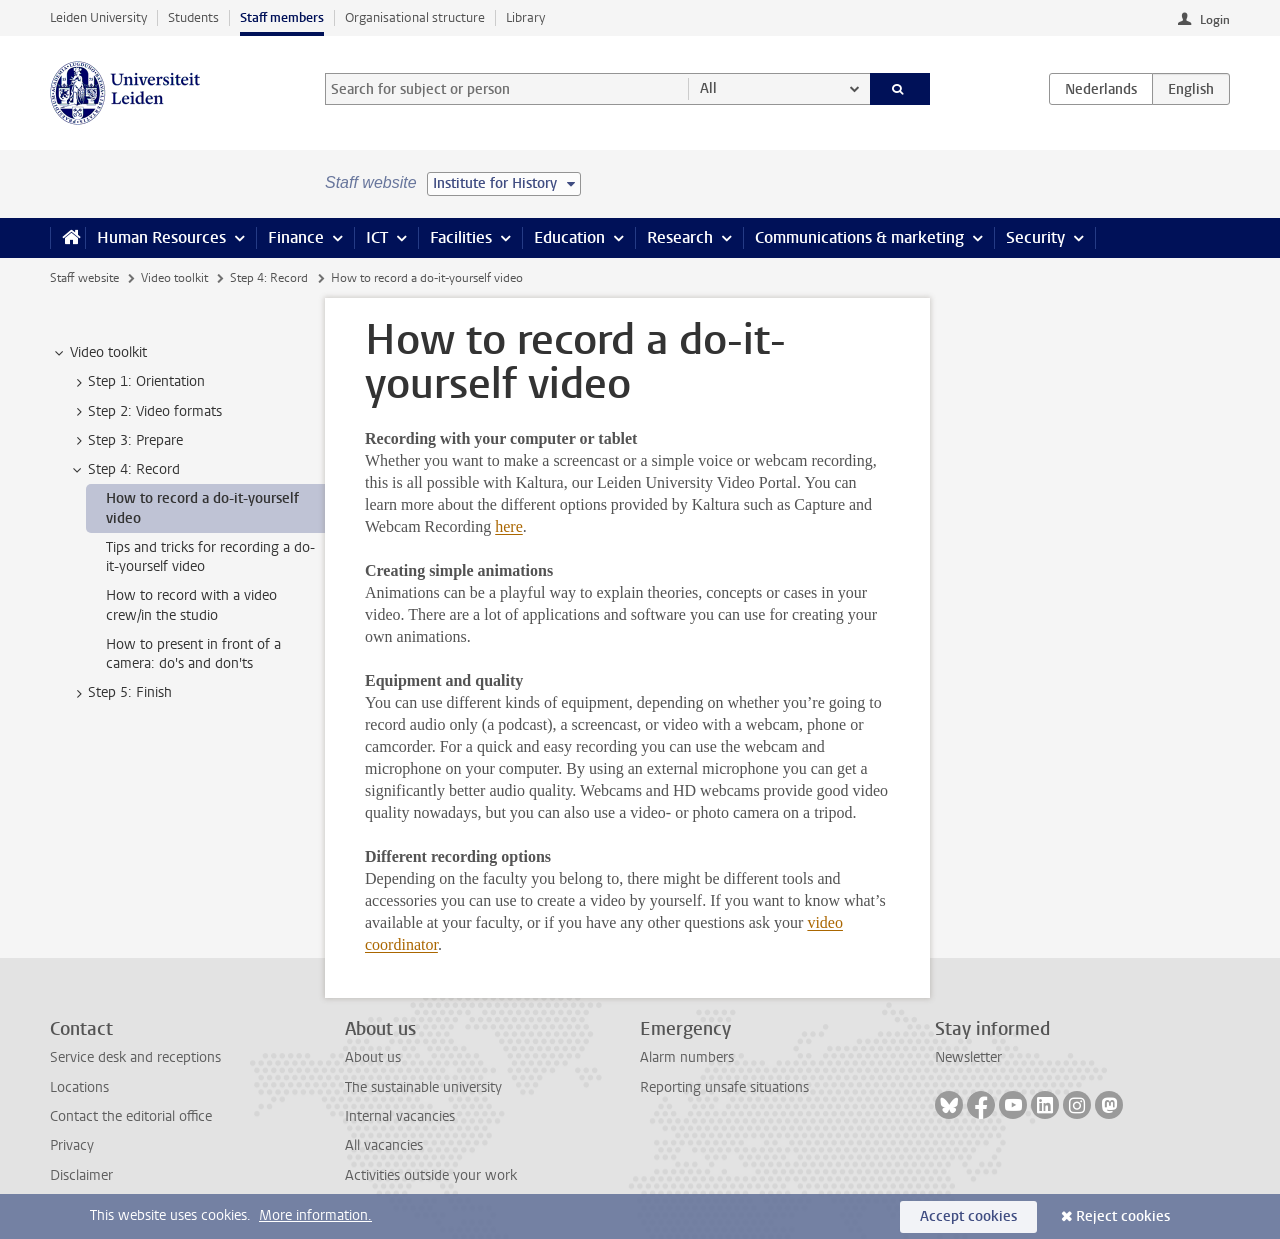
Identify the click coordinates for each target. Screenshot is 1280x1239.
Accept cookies (968, 1216)
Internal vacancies (400, 1116)
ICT (377, 237)
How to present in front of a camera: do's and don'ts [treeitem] (193, 654)
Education (569, 237)
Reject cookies (1123, 1216)
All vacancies (384, 1145)
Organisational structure (415, 17)
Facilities (461, 237)
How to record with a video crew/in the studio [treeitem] (191, 605)
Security (1035, 237)
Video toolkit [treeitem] (99, 353)
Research (680, 237)
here (509, 526)
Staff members (282, 17)
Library (525, 17)
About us (373, 1057)
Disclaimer (81, 1175)
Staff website (84, 278)
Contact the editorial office (131, 1116)
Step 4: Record (269, 278)
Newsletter (968, 1057)
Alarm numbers (687, 1057)
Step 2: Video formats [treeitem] (145, 412)
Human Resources (161, 237)
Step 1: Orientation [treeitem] (137, 382)
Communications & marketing (859, 237)
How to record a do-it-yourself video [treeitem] (202, 508)
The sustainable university (423, 1087)
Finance (296, 237)
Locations (79, 1087)
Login (1215, 20)
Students (193, 17)
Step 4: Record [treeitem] (124, 470)
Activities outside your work (431, 1175)
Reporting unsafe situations (724, 1087)
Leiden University (98, 17)
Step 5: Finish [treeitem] (120, 693)
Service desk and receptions (135, 1057)
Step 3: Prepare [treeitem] (126, 441)
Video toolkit (174, 278)
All (708, 88)
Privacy (72, 1145)
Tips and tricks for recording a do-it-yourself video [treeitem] (210, 557)
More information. (315, 1215)
